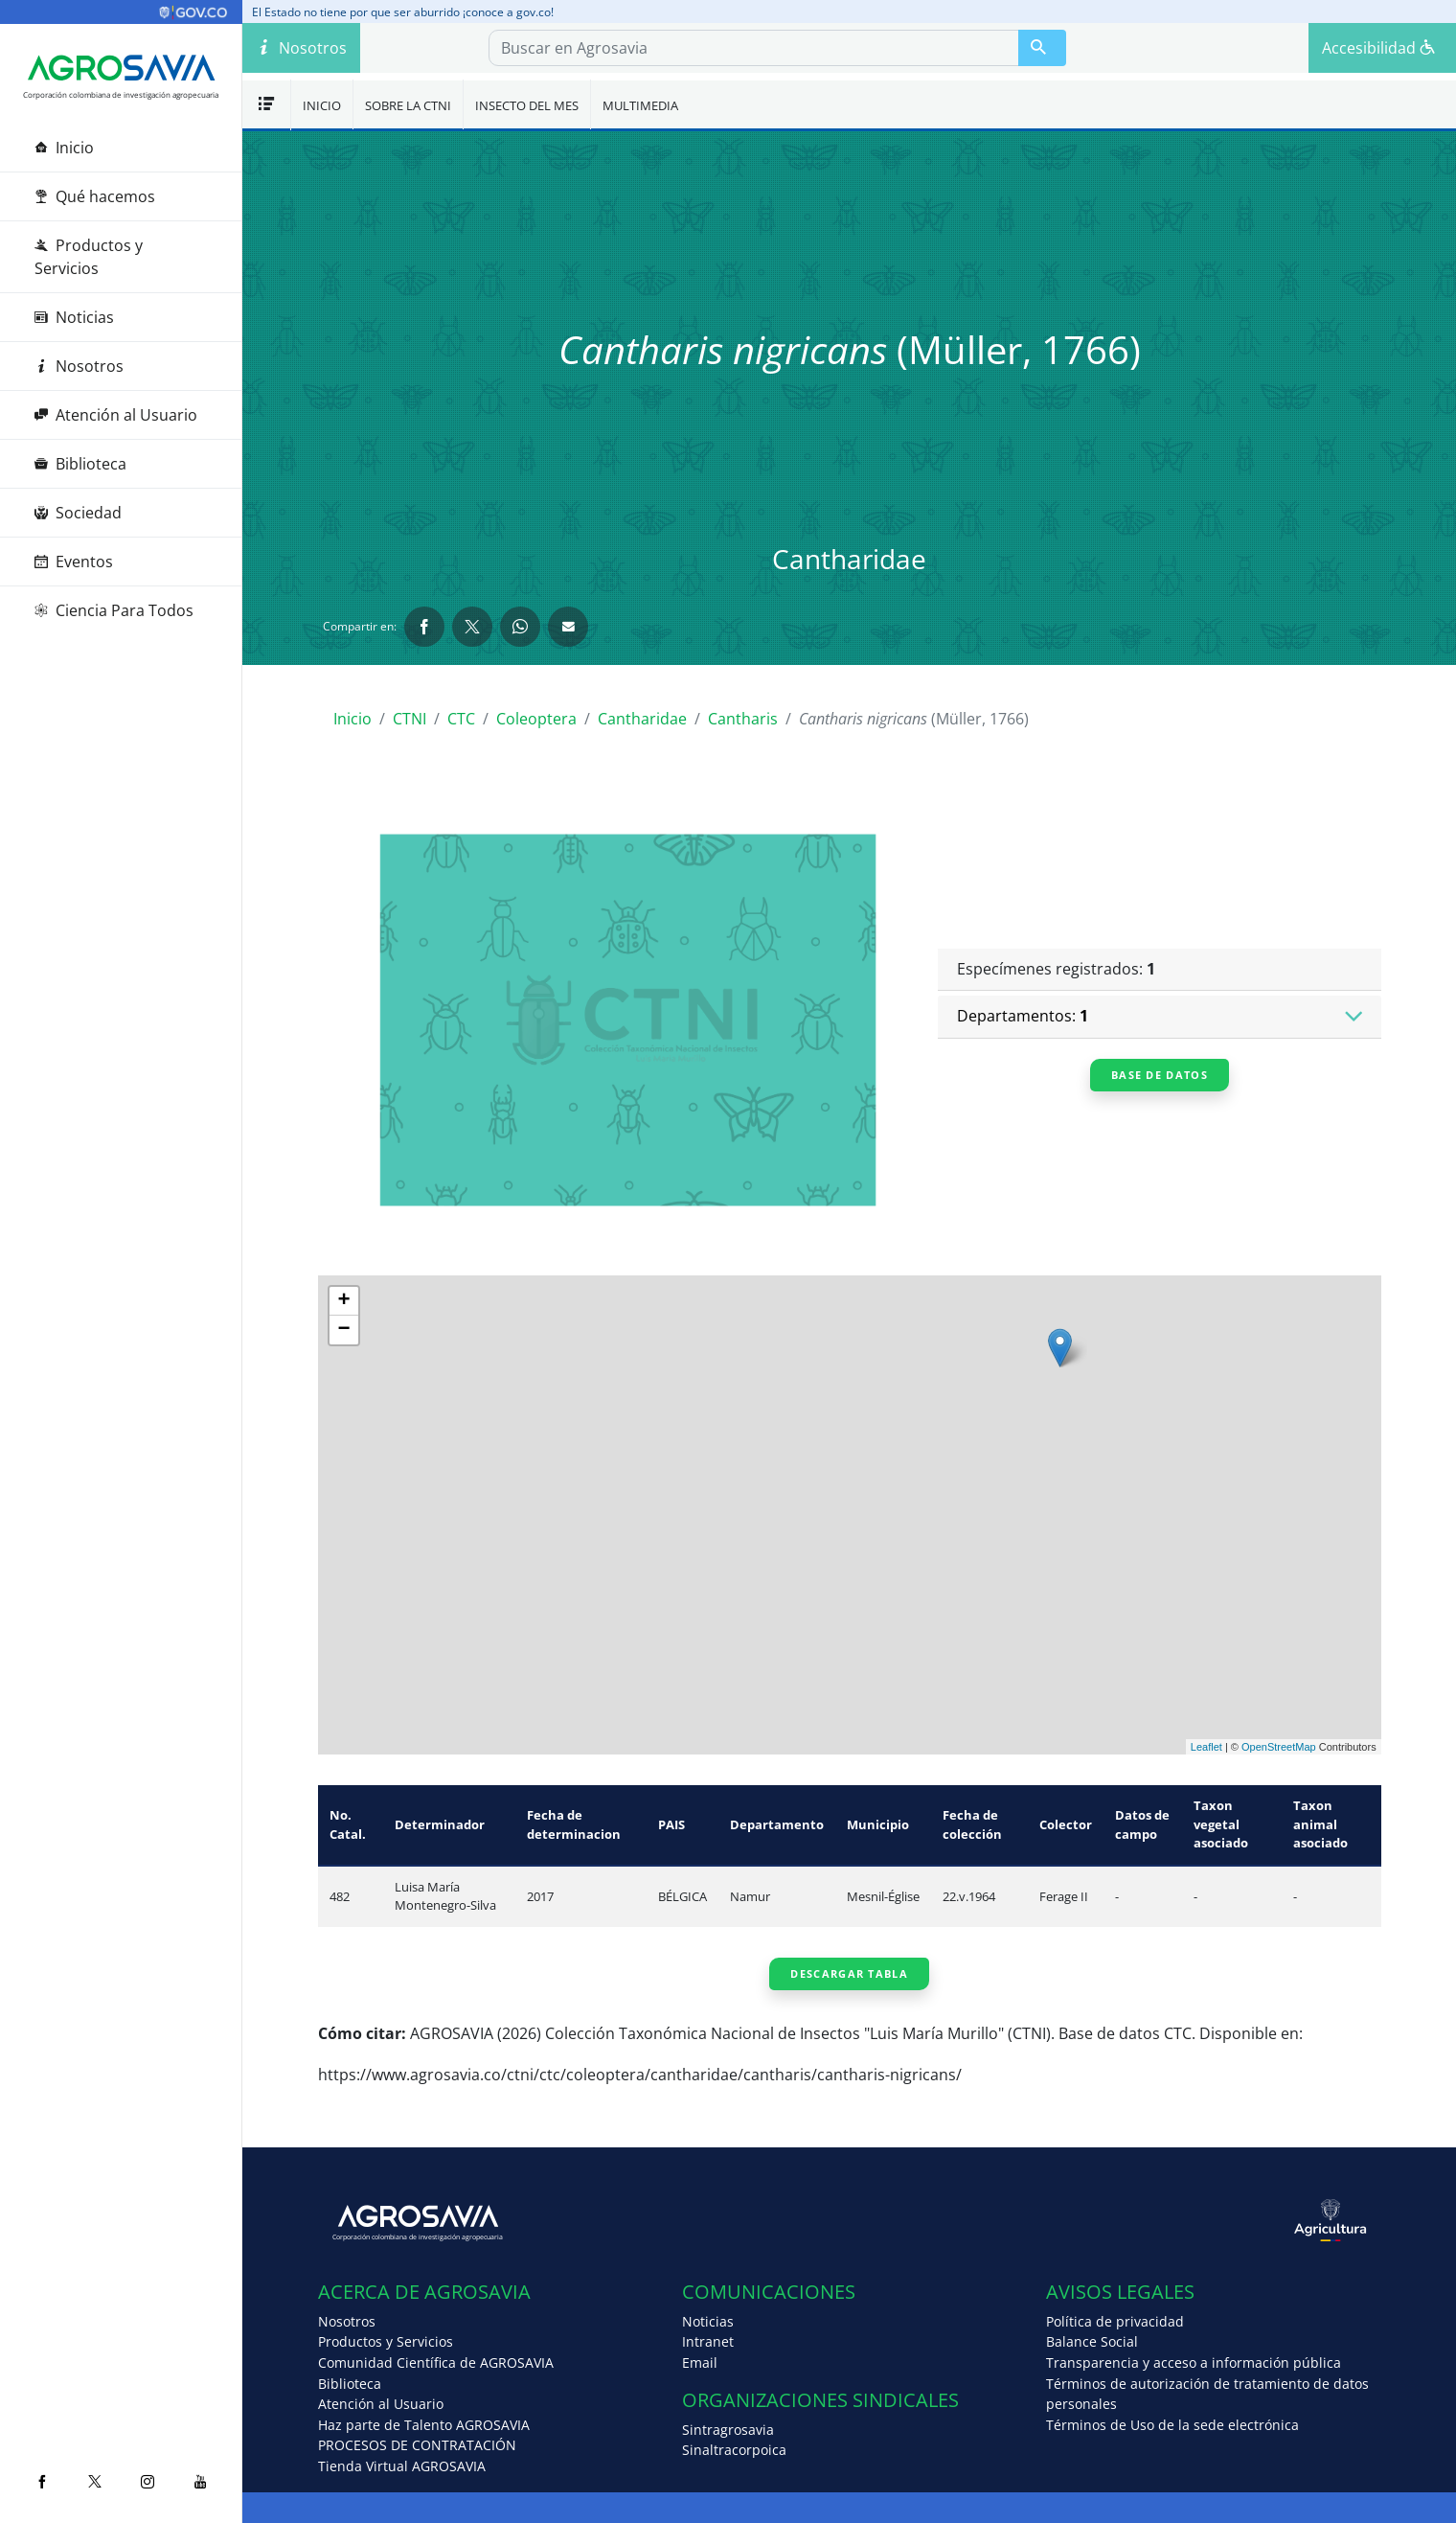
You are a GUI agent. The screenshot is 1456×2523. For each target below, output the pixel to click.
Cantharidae (642, 718)
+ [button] (344, 1301)
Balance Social (1092, 2341)
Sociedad (78, 512)
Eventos (73, 561)
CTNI (409, 718)
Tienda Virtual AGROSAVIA (402, 2466)
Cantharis (743, 718)
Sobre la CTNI (408, 105)
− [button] (344, 1330)
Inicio (64, 147)
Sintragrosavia (728, 2429)
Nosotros (79, 366)
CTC (461, 718)
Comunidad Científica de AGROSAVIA (436, 2362)
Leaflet (1206, 1747)
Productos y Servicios (88, 257)
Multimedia (640, 105)
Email (699, 2362)
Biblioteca (80, 463)
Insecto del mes (527, 105)
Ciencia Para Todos (113, 610)
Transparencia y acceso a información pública (1193, 2362)
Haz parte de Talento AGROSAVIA (424, 2425)
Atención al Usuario (115, 414)
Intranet (708, 2341)
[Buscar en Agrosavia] (1042, 48)
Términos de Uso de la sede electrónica (1172, 2425)
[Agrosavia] (120, 68)
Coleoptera (536, 718)
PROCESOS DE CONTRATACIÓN (417, 2445)
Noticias (74, 317)
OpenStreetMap (1278, 1747)
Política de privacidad (1115, 2321)
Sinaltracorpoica (734, 2450)
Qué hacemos (94, 196)
